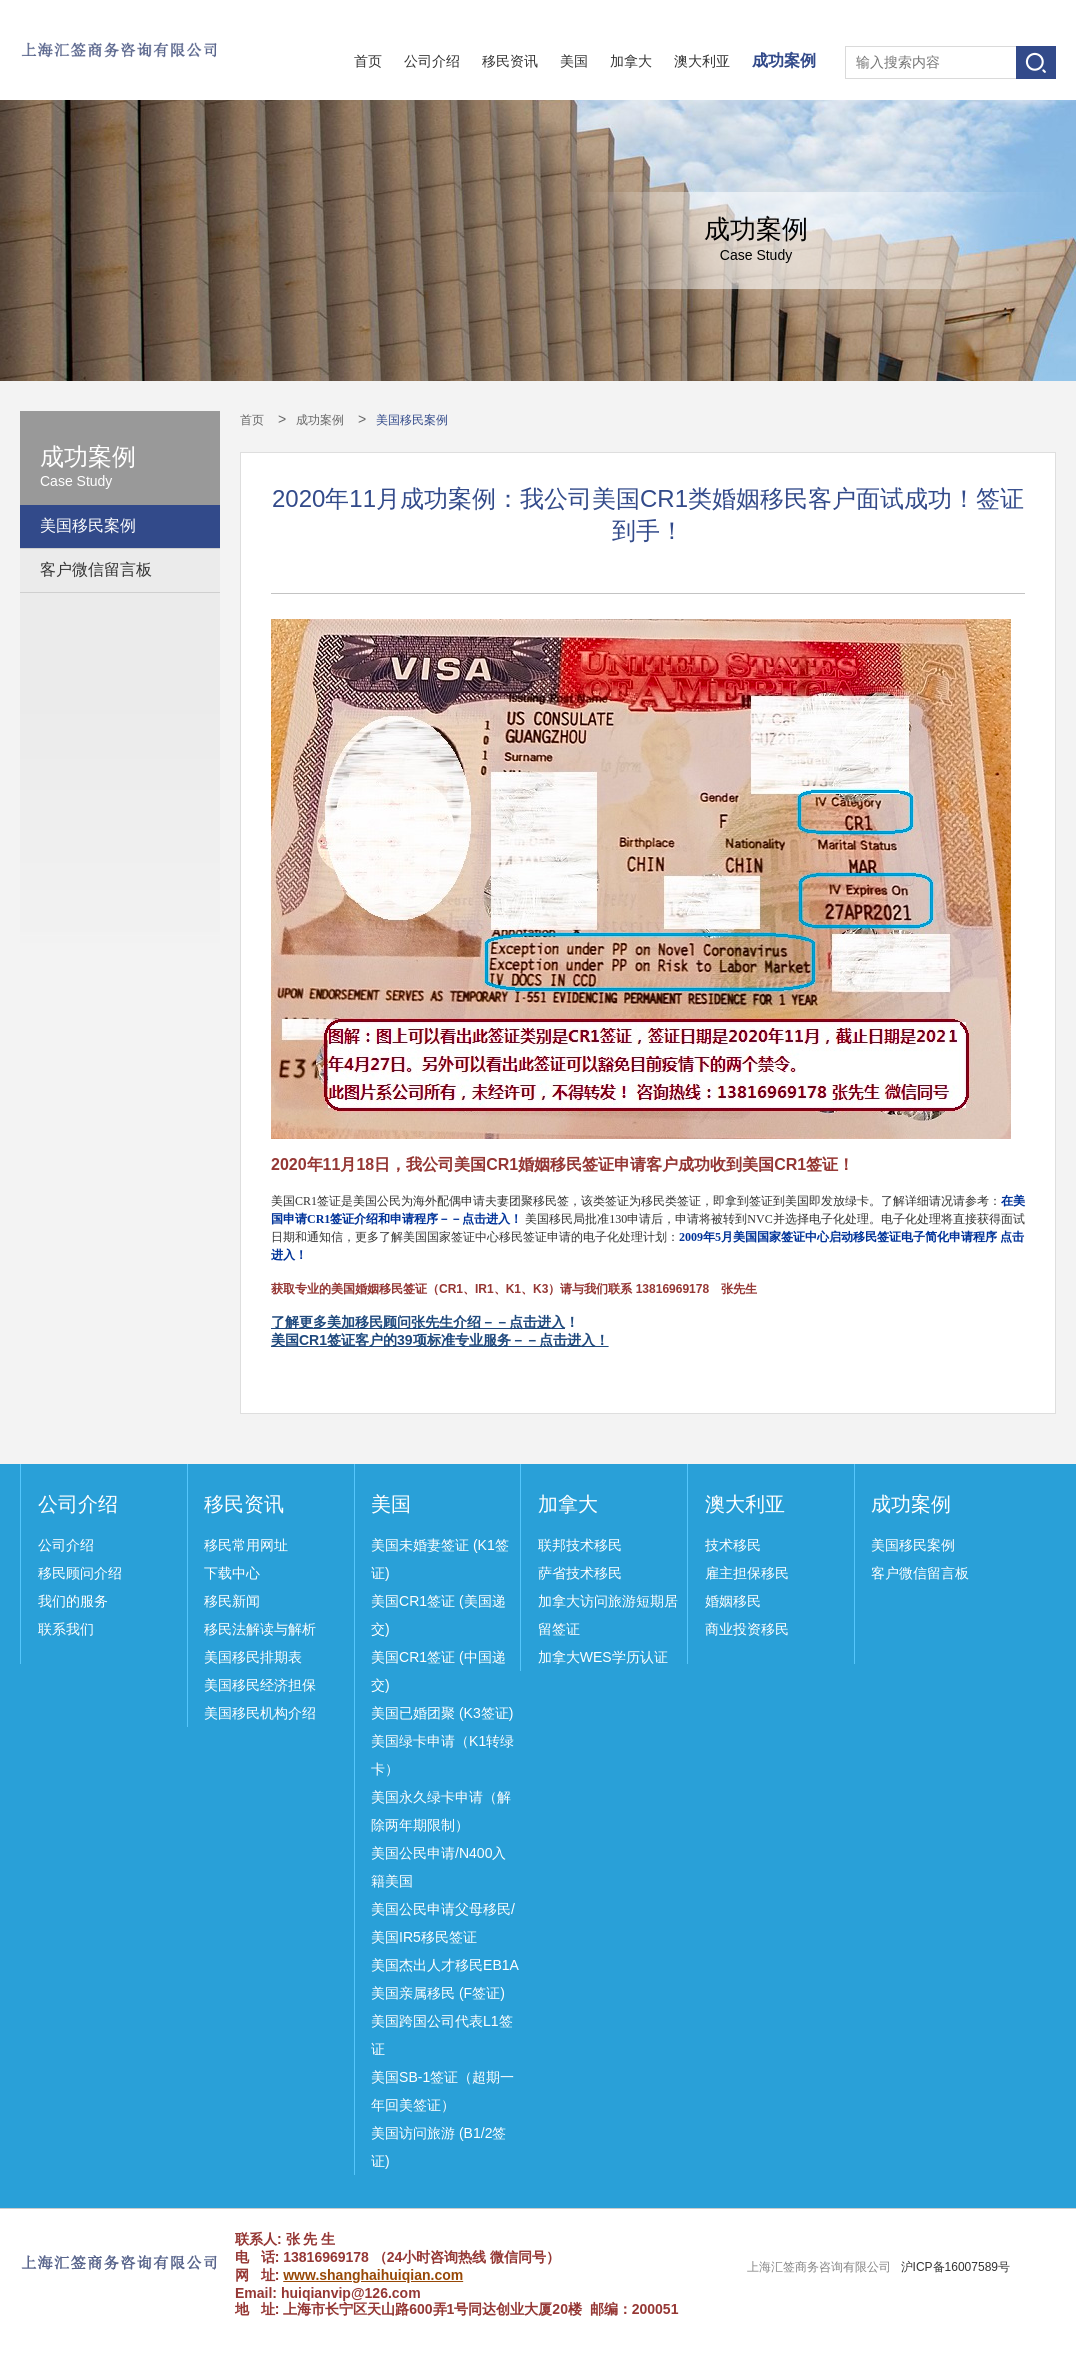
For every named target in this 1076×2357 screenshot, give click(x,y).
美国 (574, 61)
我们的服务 (73, 1601)
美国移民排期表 (253, 1657)
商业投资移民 (747, 1629)
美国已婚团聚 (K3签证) (442, 1713)
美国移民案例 (88, 525)
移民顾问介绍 (80, 1573)
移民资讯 (510, 61)
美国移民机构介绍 (260, 1713)
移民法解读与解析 (260, 1629)
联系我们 (66, 1629)
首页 (368, 61)
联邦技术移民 (580, 1545)
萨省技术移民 (580, 1573)
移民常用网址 (246, 1545)
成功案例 (784, 60)
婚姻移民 (733, 1601)
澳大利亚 (702, 61)
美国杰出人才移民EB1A (445, 1965)
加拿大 (631, 61)
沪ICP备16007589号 (955, 2267)
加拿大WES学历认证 (603, 1657)
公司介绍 (432, 61)
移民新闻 (232, 1601)
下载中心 (232, 1573)
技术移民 (733, 1545)
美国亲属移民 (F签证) (438, 1993)
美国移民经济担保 (260, 1685)
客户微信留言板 (96, 569)
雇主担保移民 (747, 1573)
